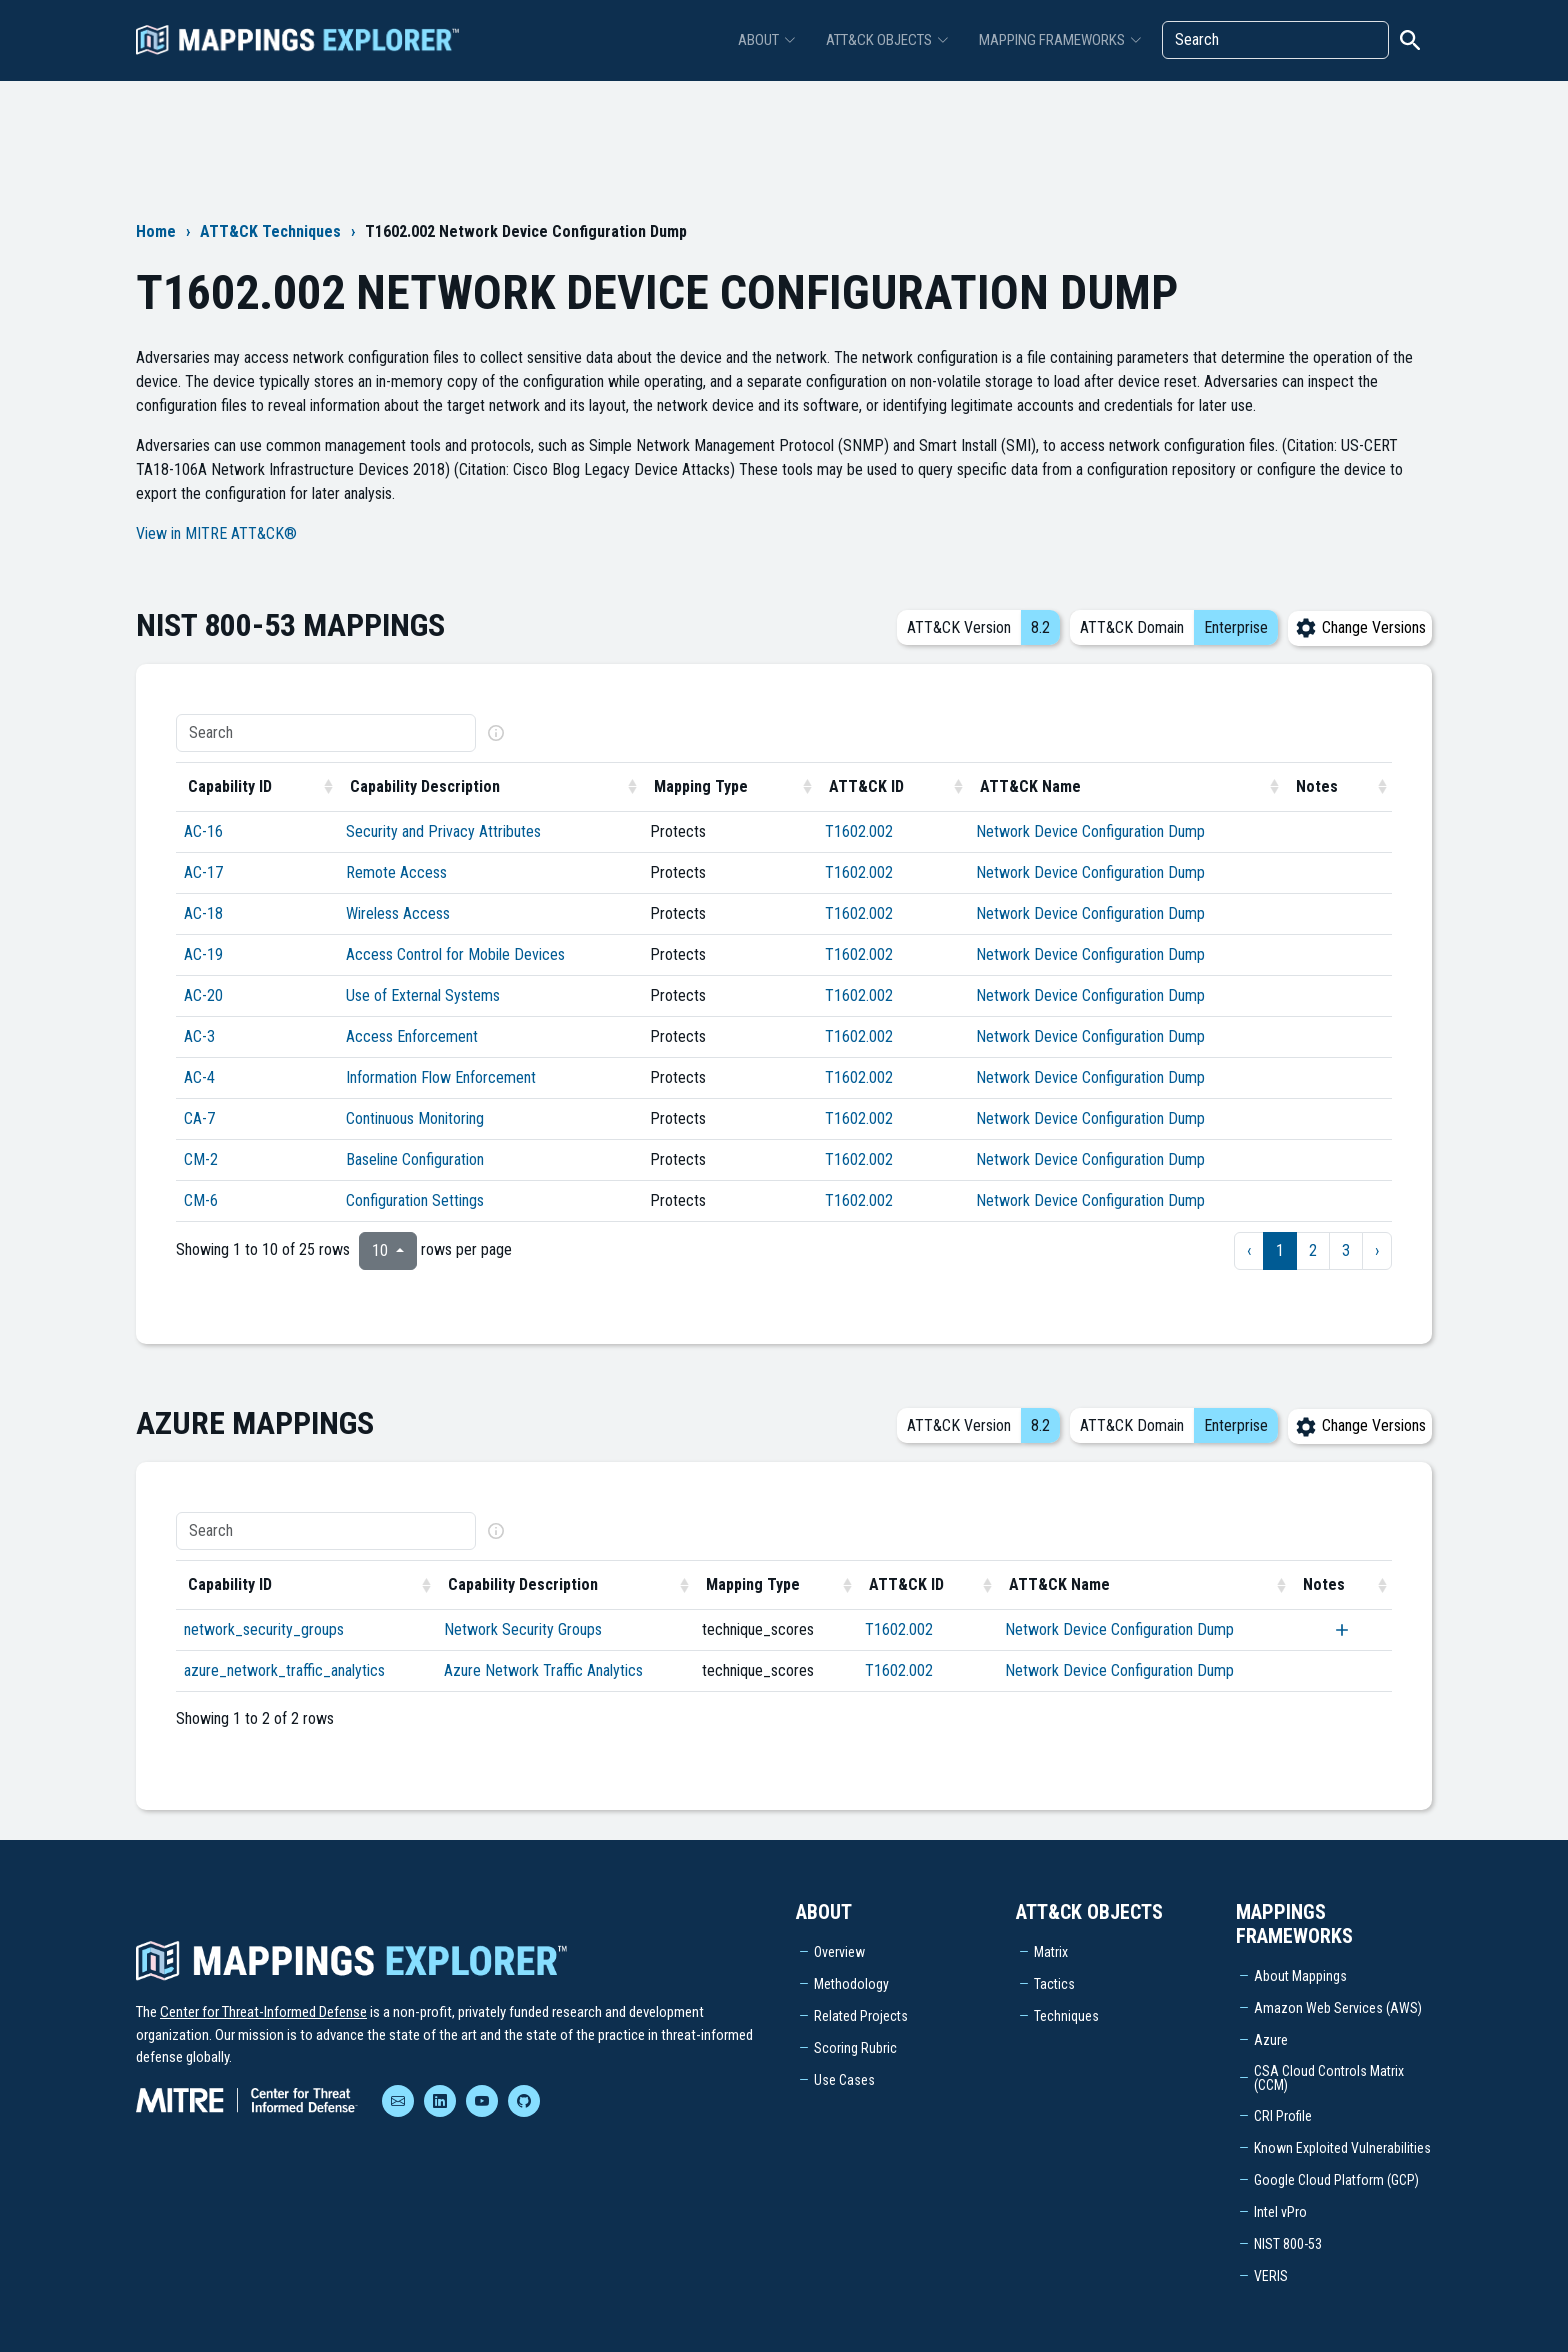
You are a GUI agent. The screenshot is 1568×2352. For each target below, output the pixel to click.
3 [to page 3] (1346, 1250)
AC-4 (199, 1077)
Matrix (1051, 1952)
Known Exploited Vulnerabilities (1342, 2148)
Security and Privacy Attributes (443, 831)
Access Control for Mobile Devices (455, 954)
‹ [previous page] (1249, 1250)
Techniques (1066, 2016)
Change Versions (1360, 627)
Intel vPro (1280, 2212)
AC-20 (203, 995)
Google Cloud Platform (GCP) (1336, 2180)
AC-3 (199, 1036)
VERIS (1271, 2276)
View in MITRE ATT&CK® (216, 533)
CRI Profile (1283, 2116)
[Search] (1275, 40)
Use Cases (844, 2080)
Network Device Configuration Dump (1090, 831)
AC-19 (203, 954)
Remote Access (396, 872)
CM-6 (201, 1200)
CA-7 (199, 1118)
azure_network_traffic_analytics (284, 1670)
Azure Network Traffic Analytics (543, 1670)
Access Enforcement (412, 1036)
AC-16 (203, 831)
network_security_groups (264, 1629)
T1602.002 (859, 831)
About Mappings (1300, 1976)
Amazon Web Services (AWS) (1338, 2008)
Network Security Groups (523, 1629)
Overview (839, 1952)
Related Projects (861, 2016)
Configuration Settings (415, 1200)
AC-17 (203, 872)
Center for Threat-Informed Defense (263, 2012)
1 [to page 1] (1280, 1250)
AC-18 (203, 913)
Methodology (851, 1984)
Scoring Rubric (855, 2048)
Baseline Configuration (415, 1159)
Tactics (1054, 1984)
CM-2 (201, 1159)
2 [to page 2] (1313, 1250)
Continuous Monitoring (415, 1118)
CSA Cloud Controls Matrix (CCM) (1329, 2078)
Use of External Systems (423, 995)
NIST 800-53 (1288, 2244)
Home (156, 231)
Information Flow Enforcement (441, 1077)
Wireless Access (398, 913)
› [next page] (1377, 1250)
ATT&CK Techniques (270, 231)
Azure (1271, 2040)
